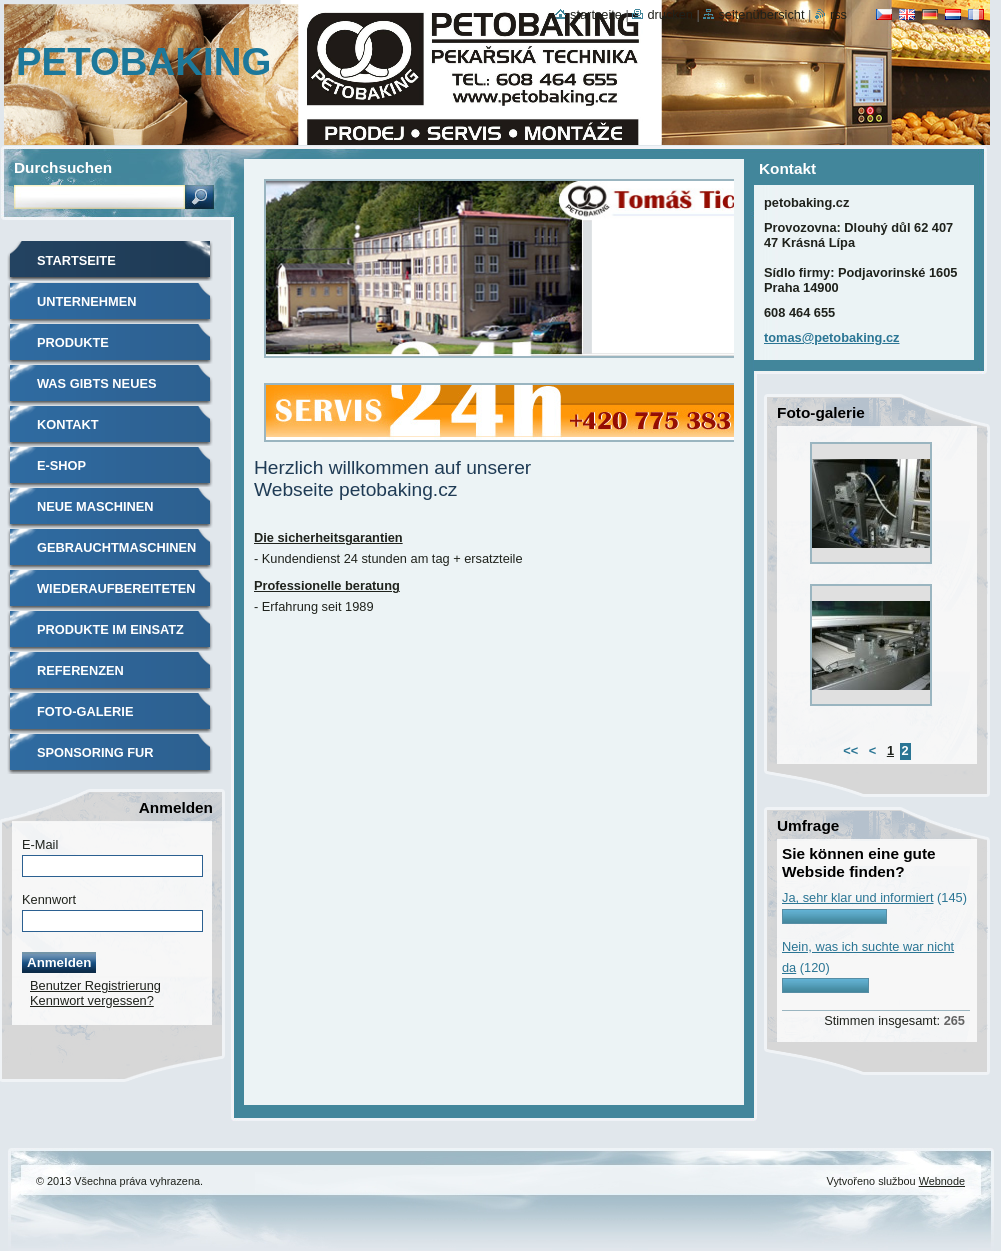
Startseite (76, 260)
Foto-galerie (85, 711)
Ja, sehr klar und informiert (858, 897)
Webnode (942, 1181)
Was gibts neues (96, 383)
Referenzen (80, 670)
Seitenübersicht (761, 14)
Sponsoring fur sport (95, 759)
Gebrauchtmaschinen (116, 547)
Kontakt (68, 424)
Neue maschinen (95, 506)
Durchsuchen (63, 167)
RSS (838, 14)
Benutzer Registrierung (95, 985)
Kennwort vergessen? (92, 1000)
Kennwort (49, 899)
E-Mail (40, 844)
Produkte (73, 342)
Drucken (670, 14)
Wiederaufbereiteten (116, 588)
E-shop (61, 465)
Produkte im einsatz (110, 629)
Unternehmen (87, 301)
